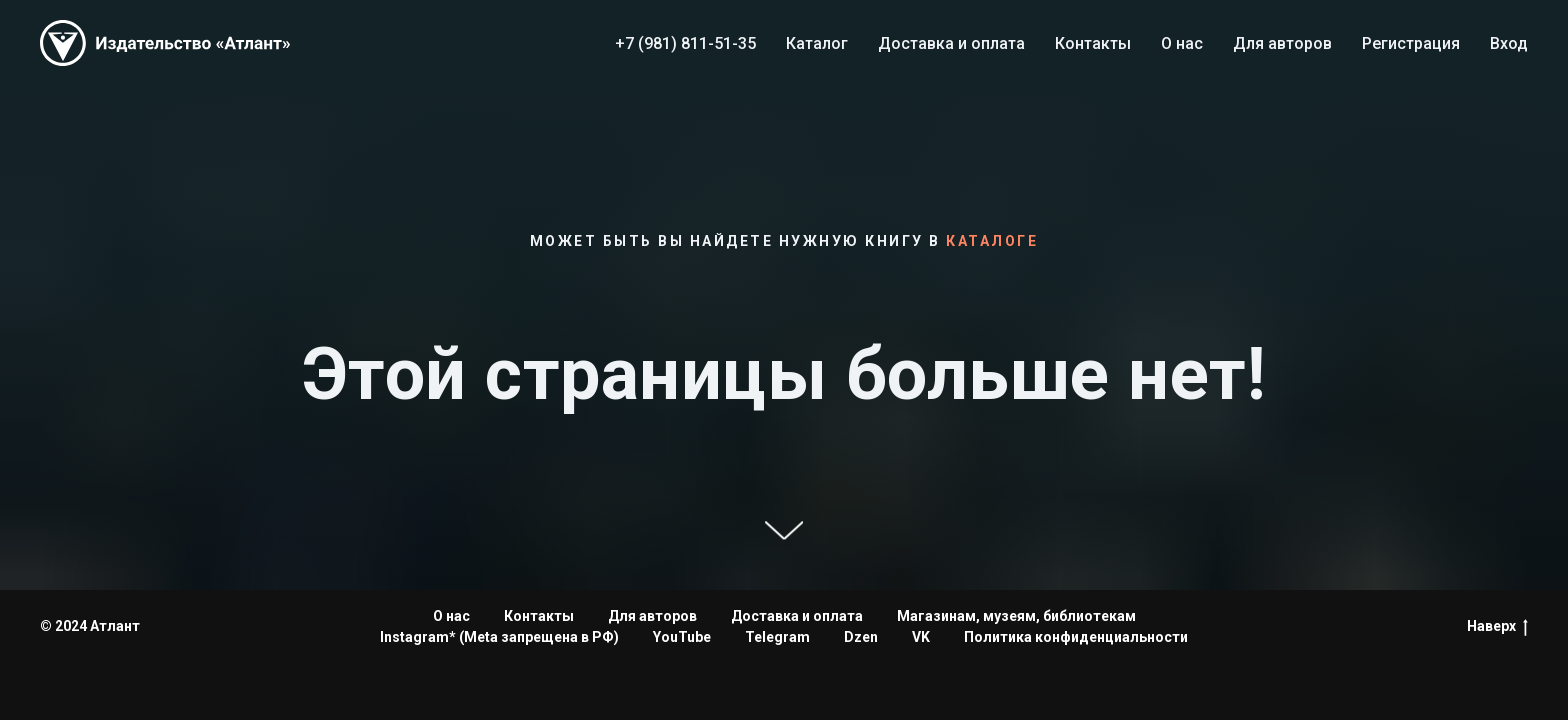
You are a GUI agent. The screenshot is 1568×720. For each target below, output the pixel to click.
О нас (1182, 43)
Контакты (1093, 43)
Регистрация (1411, 43)
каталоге (992, 241)
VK (921, 637)
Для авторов (1282, 43)
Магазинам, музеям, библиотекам (1016, 616)
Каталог (817, 43)
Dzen (861, 637)
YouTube (682, 637)
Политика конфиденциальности (1076, 637)
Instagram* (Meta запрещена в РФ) (499, 637)
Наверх (1497, 627)
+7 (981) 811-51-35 (685, 43)
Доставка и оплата (951, 43)
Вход (1509, 43)
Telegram (777, 637)
